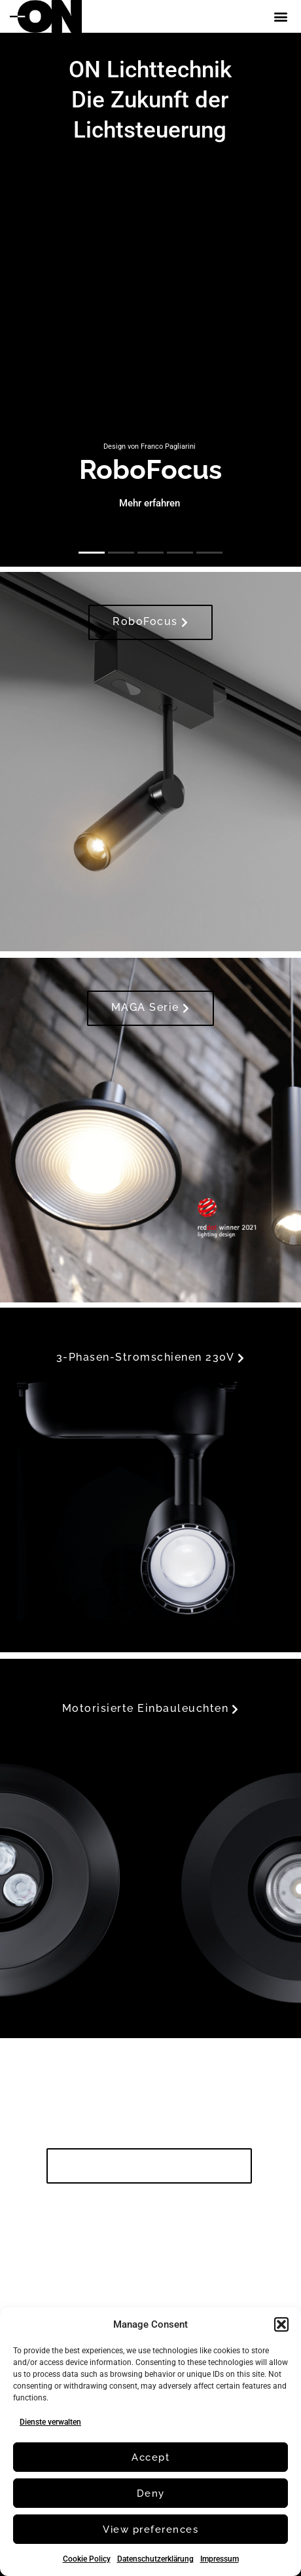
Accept (150, 2457)
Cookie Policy (87, 2559)
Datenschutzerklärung (155, 2559)
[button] (281, 2324)
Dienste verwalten (50, 2422)
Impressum (219, 2559)
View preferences (150, 2529)
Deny (151, 2493)
